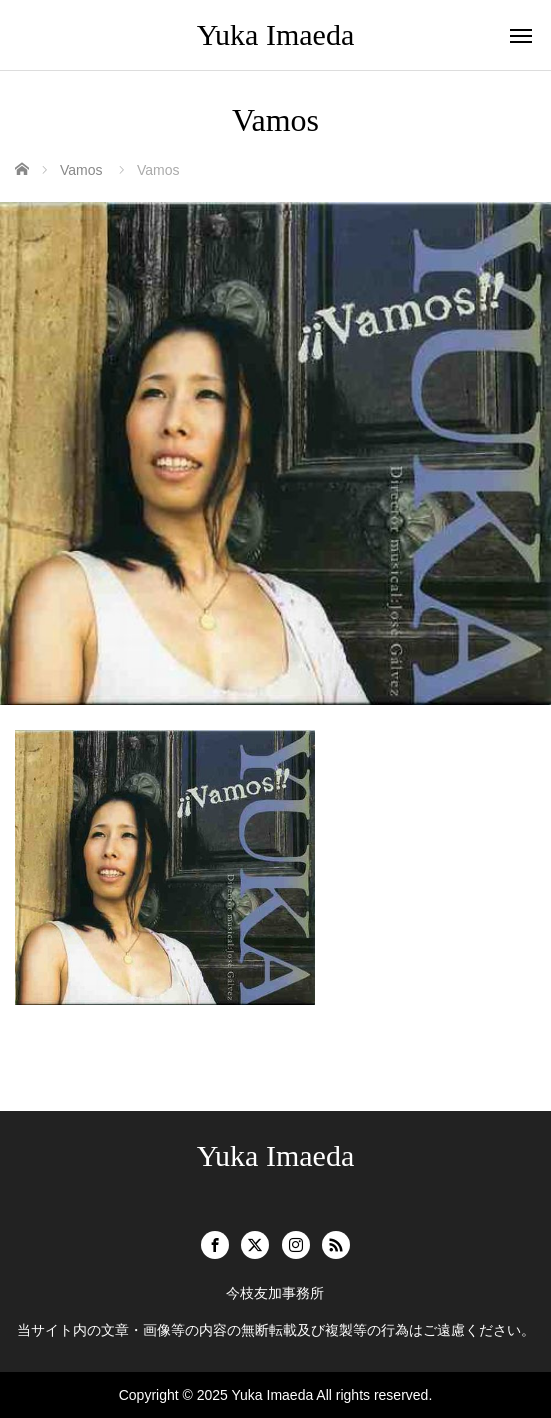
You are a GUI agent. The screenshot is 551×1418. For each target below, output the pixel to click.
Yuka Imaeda (275, 34)
